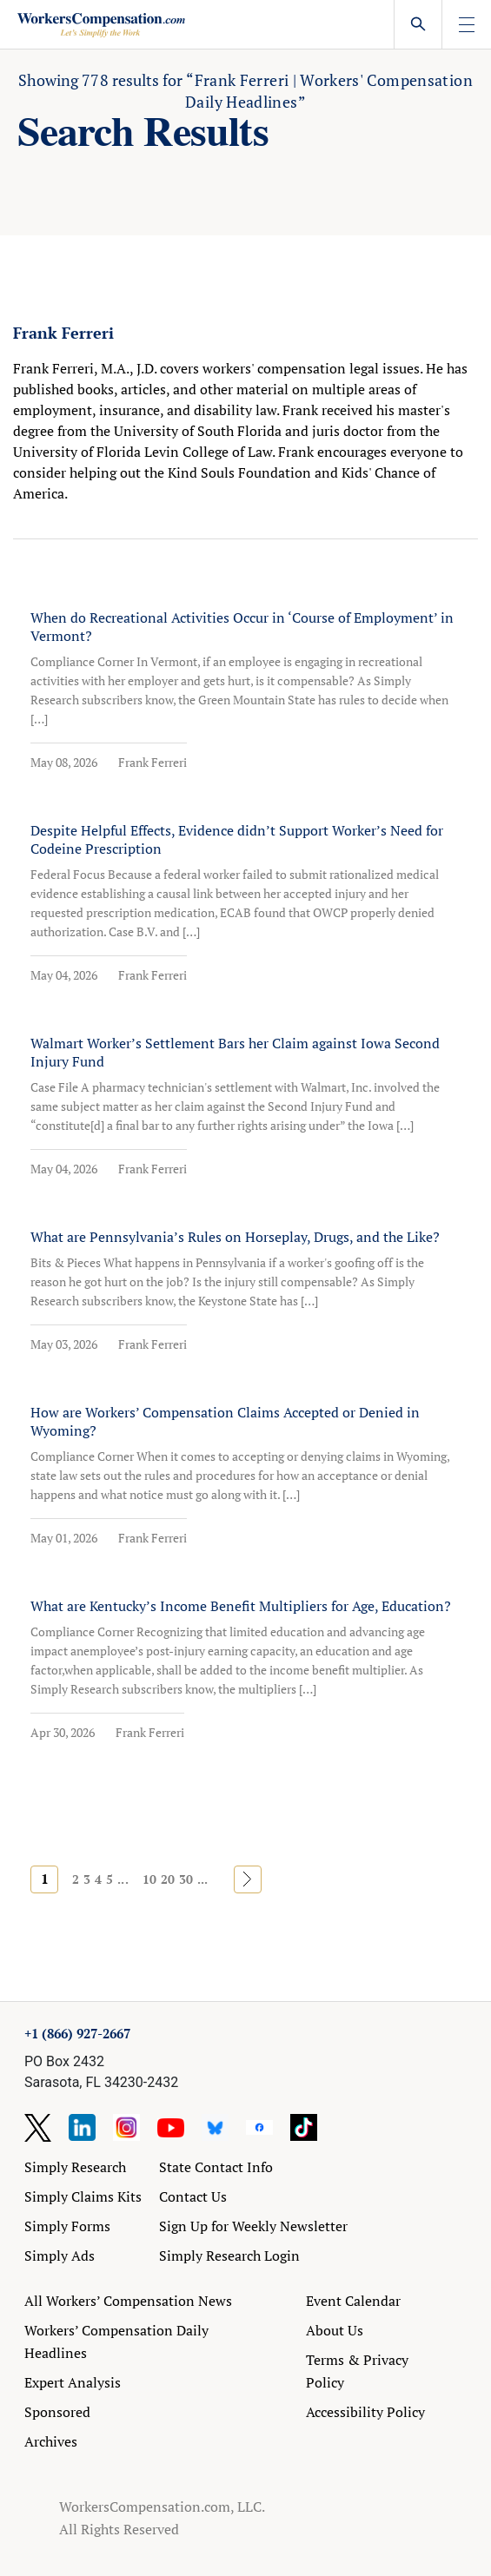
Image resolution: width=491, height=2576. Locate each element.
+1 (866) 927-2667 (77, 2033)
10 (149, 1879)
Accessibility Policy (365, 2411)
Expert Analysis (72, 2382)
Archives (50, 2441)
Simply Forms (67, 2226)
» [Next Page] (247, 1878)
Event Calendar (353, 2300)
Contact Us (193, 2196)
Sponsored (57, 2411)
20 (168, 1879)
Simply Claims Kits (83, 2196)
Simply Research (75, 2166)
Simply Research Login (229, 2255)
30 (186, 1879)
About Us (334, 2330)
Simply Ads (59, 2255)
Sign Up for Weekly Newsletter (253, 2226)
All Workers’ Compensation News (128, 2300)
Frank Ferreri (152, 762)
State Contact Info (216, 2166)
